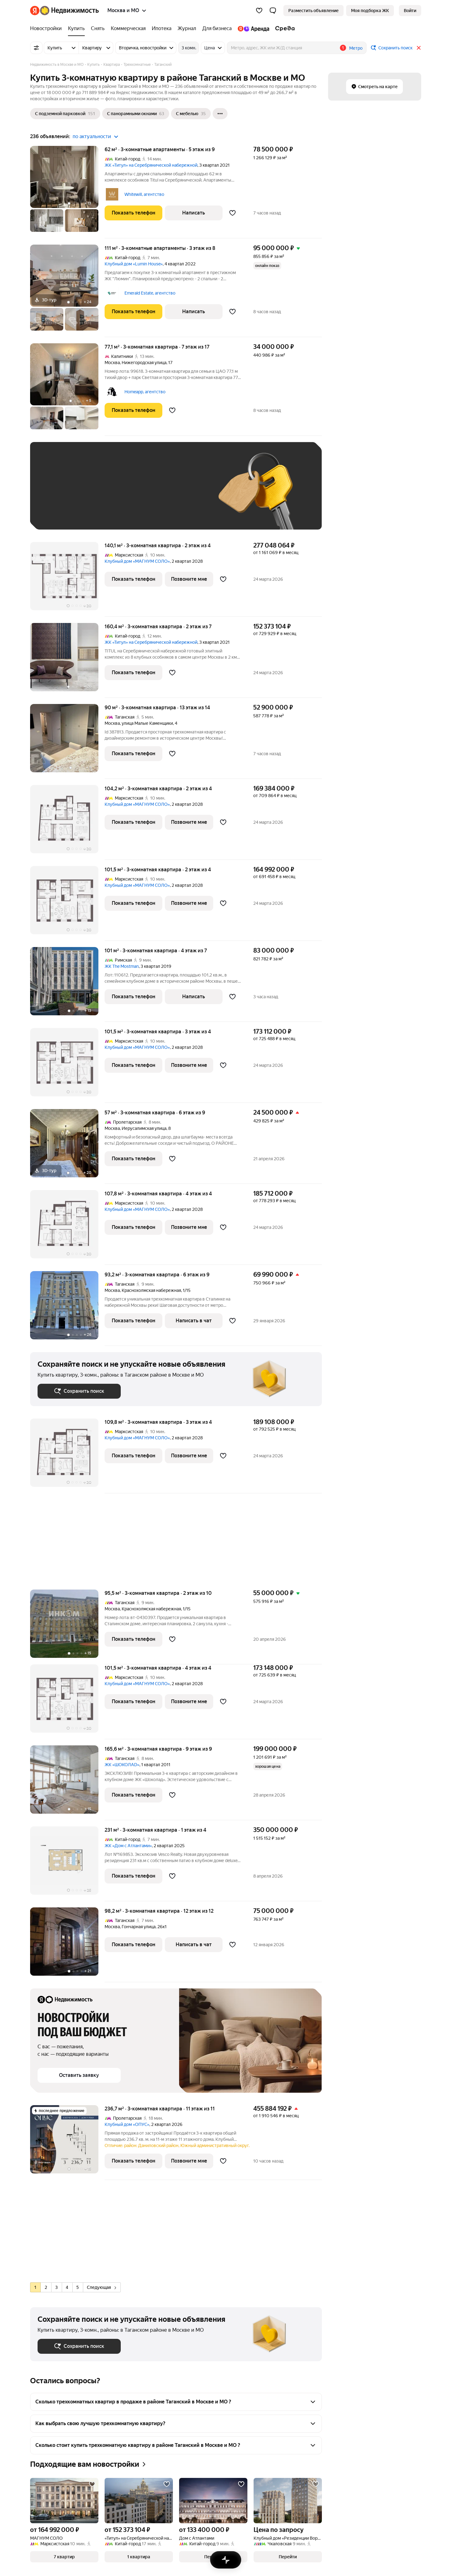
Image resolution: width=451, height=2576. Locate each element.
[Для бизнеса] (217, 28)
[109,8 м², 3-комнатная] (67, 1456)
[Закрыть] (418, 47)
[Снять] (98, 28)
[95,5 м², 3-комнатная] (67, 1627)
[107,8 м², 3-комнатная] (67, 1227)
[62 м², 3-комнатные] (67, 192)
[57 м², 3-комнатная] (67, 1146)
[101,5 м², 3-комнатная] (67, 903)
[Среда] (283, 28)
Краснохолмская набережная (151, 1290)
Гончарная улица (139, 1926)
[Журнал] (186, 28)
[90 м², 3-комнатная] (67, 741)
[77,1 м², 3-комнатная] (67, 389)
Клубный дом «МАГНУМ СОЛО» (137, 561)
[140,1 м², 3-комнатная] (67, 579)
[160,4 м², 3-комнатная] (67, 660)
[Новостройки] (47, 28)
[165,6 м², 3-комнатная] (67, 1782)
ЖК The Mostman (122, 966)
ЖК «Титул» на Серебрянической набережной (151, 165)
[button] (272, 10)
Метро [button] (356, 48)
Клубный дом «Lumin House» (134, 263)
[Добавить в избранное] (232, 212)
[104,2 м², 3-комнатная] (67, 822)
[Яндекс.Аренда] (253, 28)
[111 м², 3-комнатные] (67, 291)
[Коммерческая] (128, 28)
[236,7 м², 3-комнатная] (67, 2142)
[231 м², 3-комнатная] (67, 1863)
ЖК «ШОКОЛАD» (122, 1764)
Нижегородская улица (144, 362)
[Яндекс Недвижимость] (69, 10)
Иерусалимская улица (144, 1128)
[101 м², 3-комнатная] (67, 984)
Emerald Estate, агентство (149, 293)
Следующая (101, 2287)
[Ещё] (220, 113)
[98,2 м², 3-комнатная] (67, 1944)
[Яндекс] (34, 10)
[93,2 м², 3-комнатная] (67, 1308)
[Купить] (76, 28)
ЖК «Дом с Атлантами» (128, 1845)
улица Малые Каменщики (147, 723)
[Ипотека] (161, 28)
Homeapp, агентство (144, 391)
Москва (112, 362)
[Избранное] (259, 10)
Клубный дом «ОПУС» (127, 2124)
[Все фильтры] (36, 48)
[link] (410, 10)
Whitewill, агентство (144, 194)
